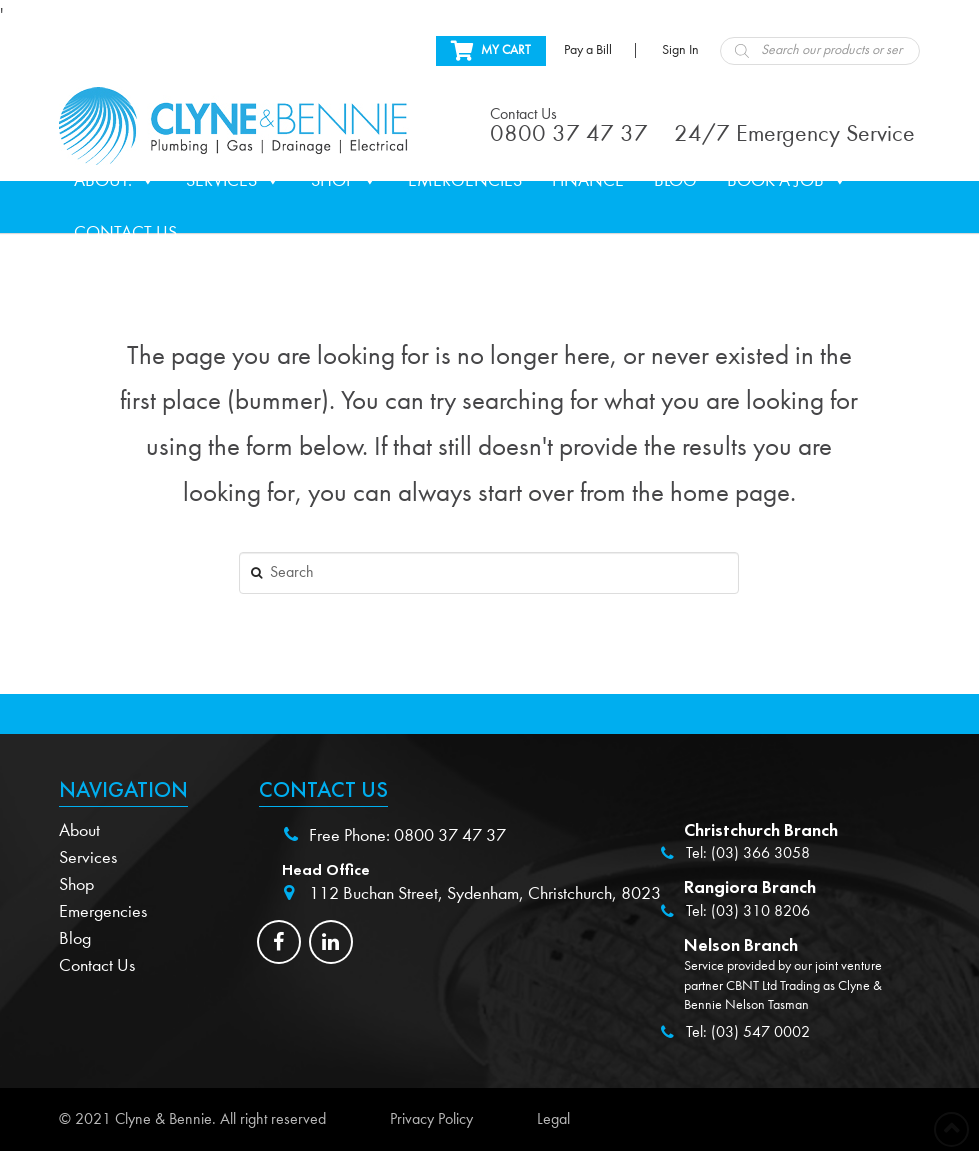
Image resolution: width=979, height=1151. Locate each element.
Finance (588, 180)
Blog (675, 180)
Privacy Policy (431, 1119)
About (79, 830)
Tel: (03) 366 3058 (748, 853)
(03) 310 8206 (760, 911)
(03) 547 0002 (760, 1032)
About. (115, 181)
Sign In (680, 50)
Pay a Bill (588, 50)
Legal (553, 1119)
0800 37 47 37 (450, 835)
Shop (344, 181)
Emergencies (465, 180)
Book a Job (787, 181)
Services (233, 181)
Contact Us (125, 232)
